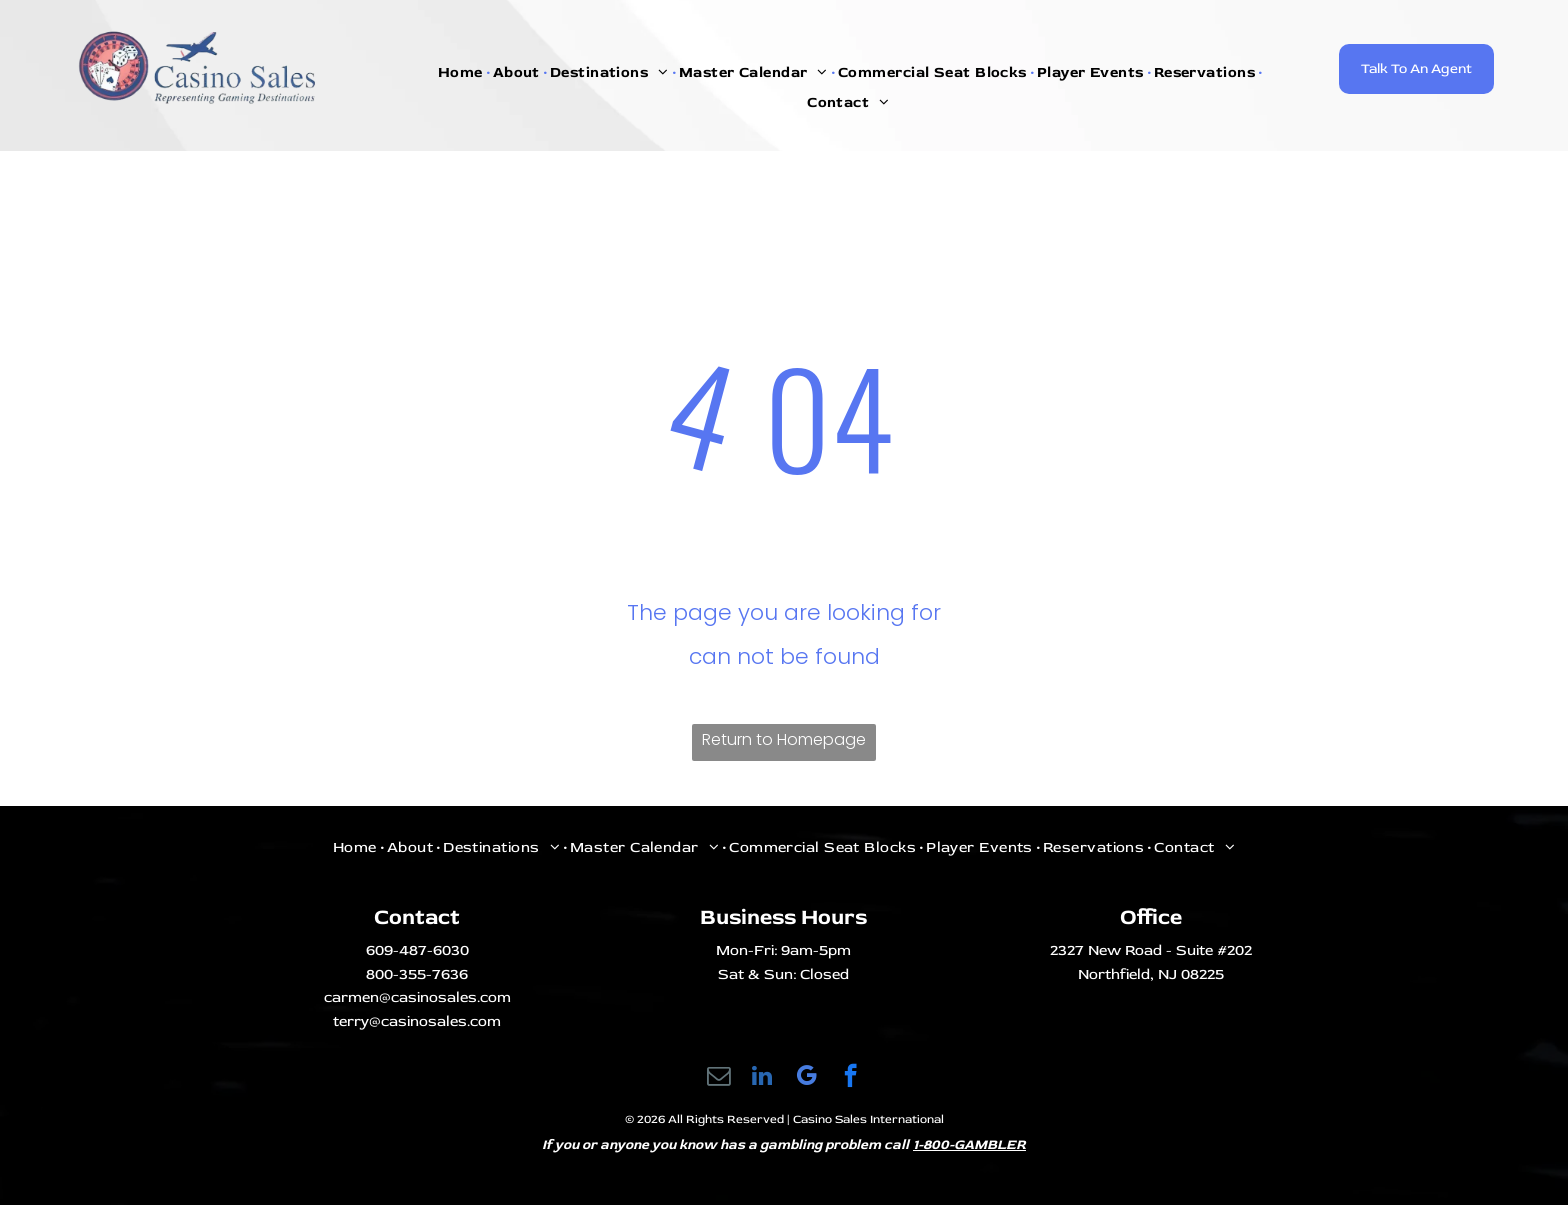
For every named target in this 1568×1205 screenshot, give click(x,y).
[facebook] (850, 1078)
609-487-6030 (417, 950)
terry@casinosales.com (417, 1021)
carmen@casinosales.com (417, 997)
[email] (718, 1078)
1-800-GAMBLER (969, 1144)
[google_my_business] (806, 1078)
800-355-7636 (417, 974)
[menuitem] (462, 73)
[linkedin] (762, 1078)
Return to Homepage (784, 739)
